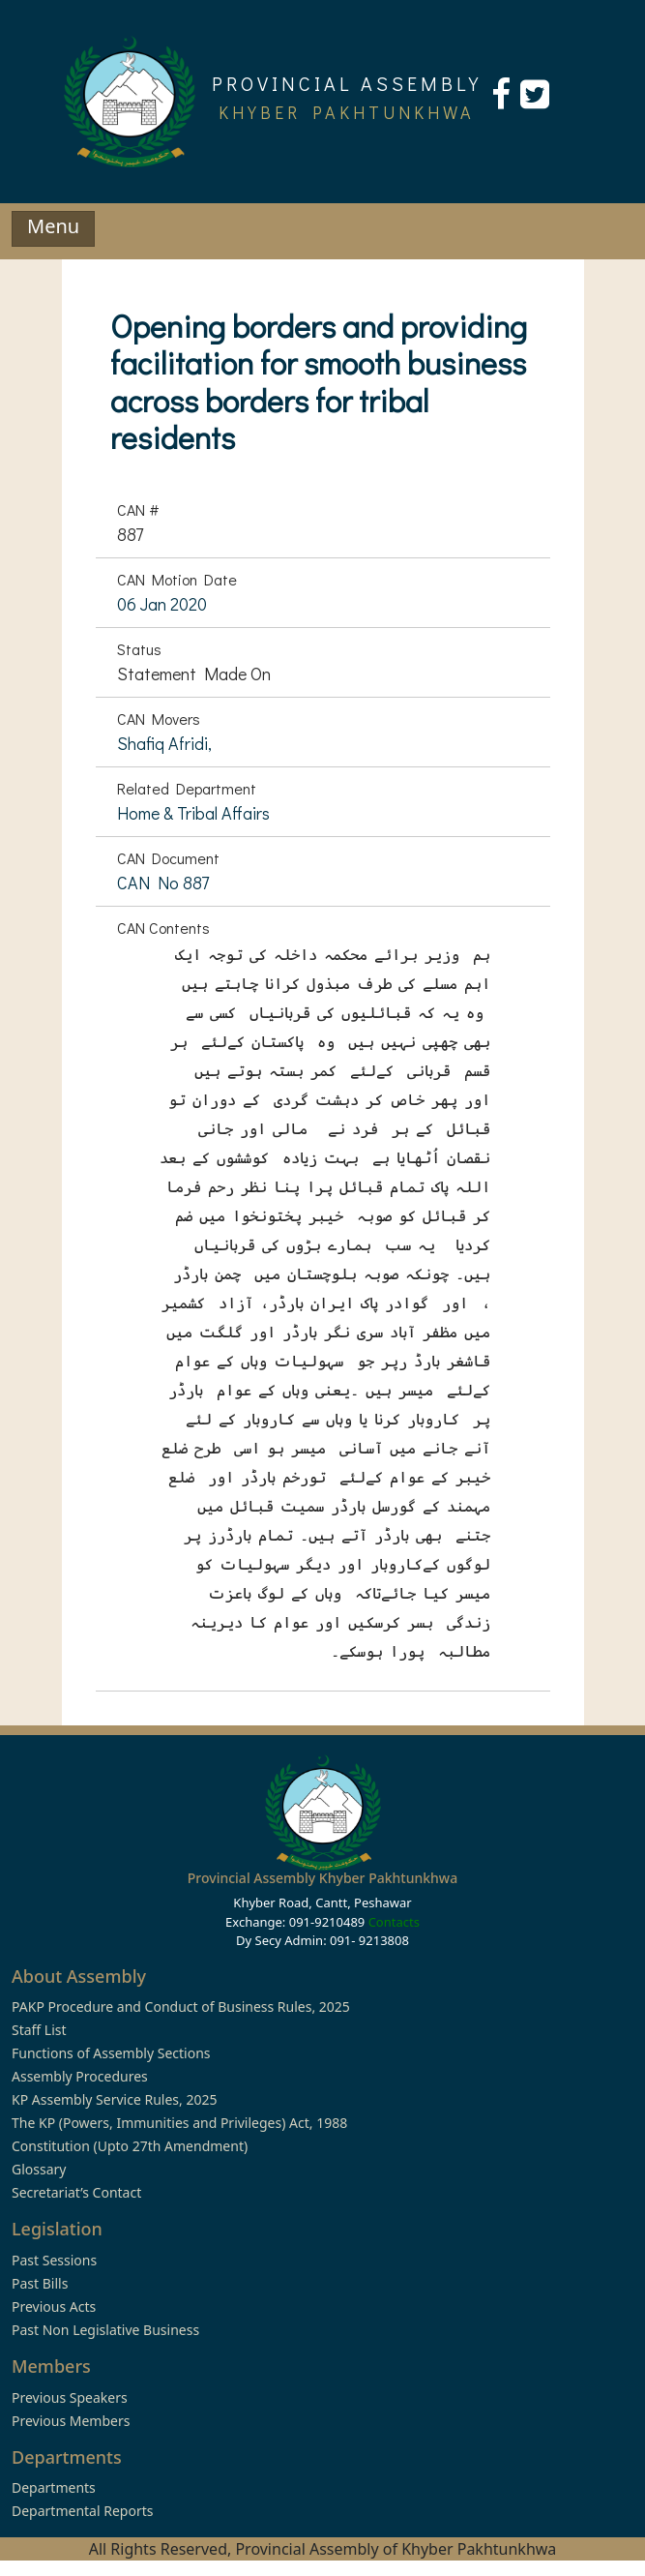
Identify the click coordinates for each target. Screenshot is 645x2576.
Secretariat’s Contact (76, 2192)
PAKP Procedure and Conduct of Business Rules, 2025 (181, 2006)
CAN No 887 (163, 882)
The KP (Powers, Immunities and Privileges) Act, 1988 (179, 2122)
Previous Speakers (70, 2397)
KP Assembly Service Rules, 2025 (114, 2099)
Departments (54, 2487)
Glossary (39, 2169)
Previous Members (71, 2420)
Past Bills (40, 2283)
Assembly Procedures (80, 2076)
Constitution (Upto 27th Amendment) (130, 2146)
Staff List (39, 2030)
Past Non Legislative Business (105, 2330)
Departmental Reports (82, 2510)
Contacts (394, 1922)
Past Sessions (54, 2260)
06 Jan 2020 (162, 603)
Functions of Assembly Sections (111, 2053)
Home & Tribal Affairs (193, 812)
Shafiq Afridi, (164, 743)
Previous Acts (54, 2306)
